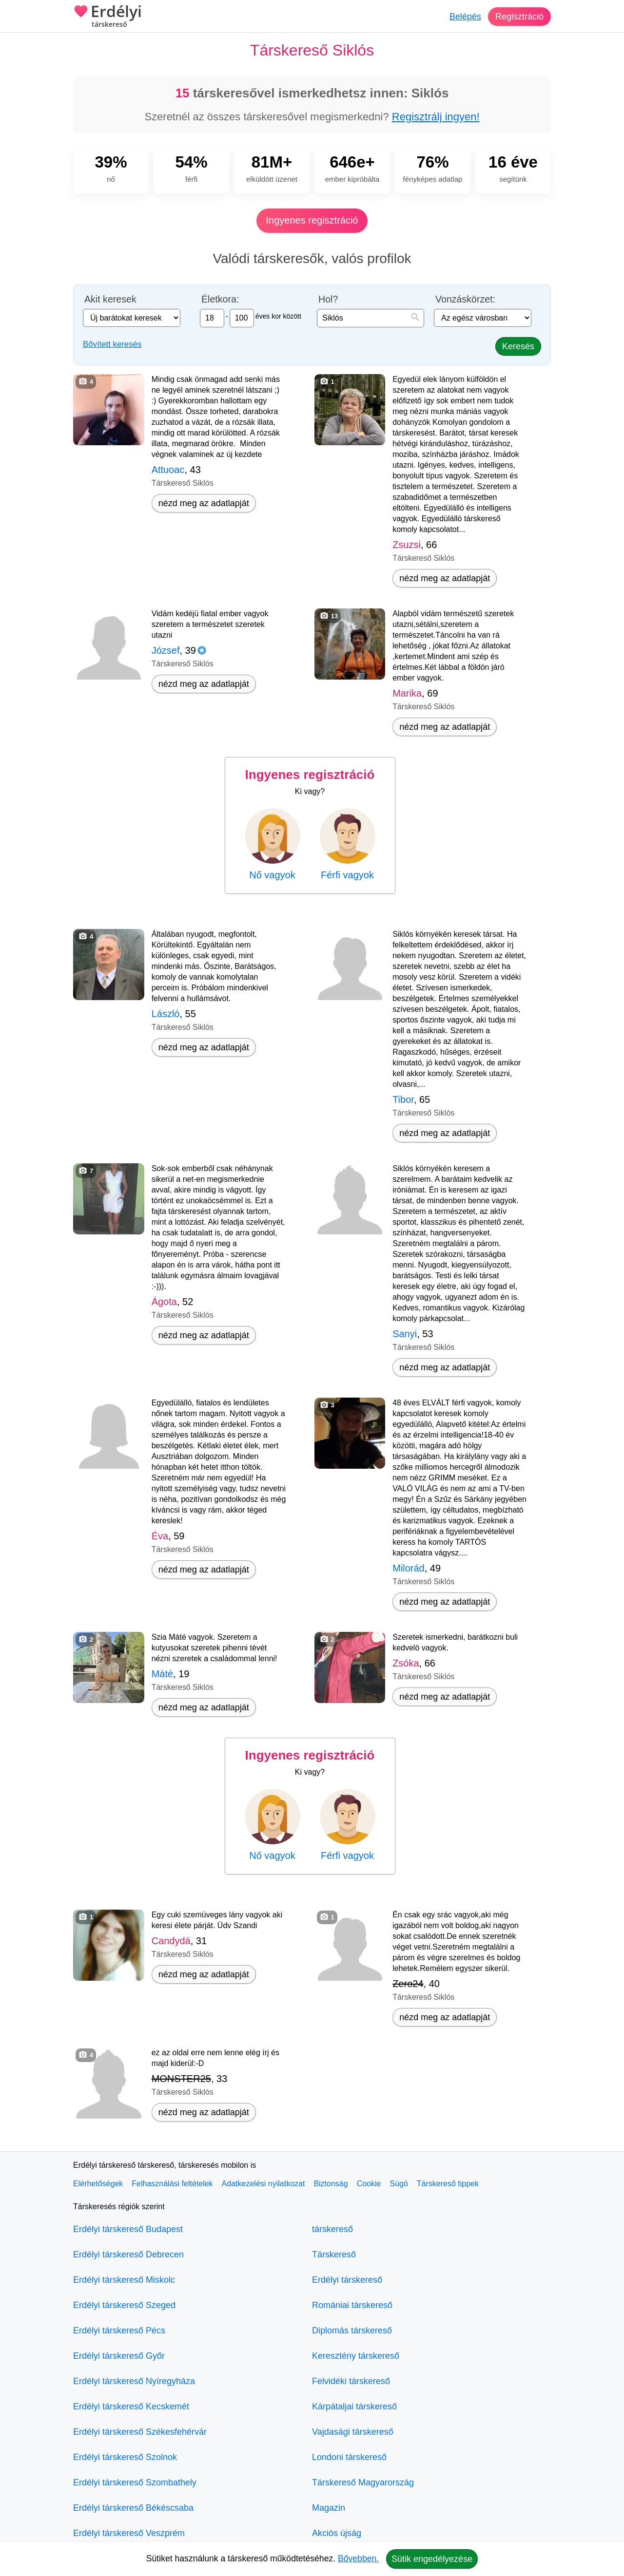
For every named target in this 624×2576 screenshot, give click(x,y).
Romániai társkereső (352, 2305)
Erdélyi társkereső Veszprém (129, 2533)
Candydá (171, 1940)
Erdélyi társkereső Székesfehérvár (140, 2432)
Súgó (399, 2183)
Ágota (164, 1301)
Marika (407, 693)
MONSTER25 (181, 2078)
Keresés (518, 346)
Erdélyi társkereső (347, 2280)
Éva (160, 1536)
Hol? (328, 299)
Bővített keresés (112, 344)
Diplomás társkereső (352, 2330)
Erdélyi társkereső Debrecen (128, 2254)
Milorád (408, 1568)
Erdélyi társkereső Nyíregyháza (134, 2381)
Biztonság (330, 2183)
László (166, 1013)
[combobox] (370, 318)
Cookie (369, 2183)
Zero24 (407, 1983)
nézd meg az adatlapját (203, 503)
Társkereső (334, 2254)
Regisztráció (519, 16)
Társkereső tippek (448, 2183)
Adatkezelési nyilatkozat (263, 2183)
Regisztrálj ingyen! (436, 117)
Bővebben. (358, 2558)
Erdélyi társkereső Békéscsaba (133, 2508)
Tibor (403, 1099)
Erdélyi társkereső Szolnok (125, 2457)
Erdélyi (107, 17)
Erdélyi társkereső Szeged (124, 2305)
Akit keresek (110, 299)
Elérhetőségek (98, 2183)
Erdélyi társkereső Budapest (128, 2229)
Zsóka (405, 1663)
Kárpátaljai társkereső (354, 2406)
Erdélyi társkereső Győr (119, 2356)
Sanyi (404, 1333)
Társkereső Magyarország (363, 2482)
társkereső (332, 2229)
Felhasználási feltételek (172, 2183)
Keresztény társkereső (355, 2356)
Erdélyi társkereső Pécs (119, 2330)
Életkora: (220, 299)
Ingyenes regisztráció (312, 220)
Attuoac (168, 469)
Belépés (465, 16)
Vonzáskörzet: (465, 299)
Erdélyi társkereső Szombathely (134, 2482)
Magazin (328, 2508)
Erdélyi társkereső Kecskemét (131, 2406)
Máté (162, 1673)
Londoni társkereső (349, 2457)
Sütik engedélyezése (431, 2559)
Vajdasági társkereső (352, 2432)
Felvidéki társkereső (351, 2381)
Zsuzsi (406, 544)
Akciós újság (336, 2533)
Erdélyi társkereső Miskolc (124, 2280)
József (166, 650)
